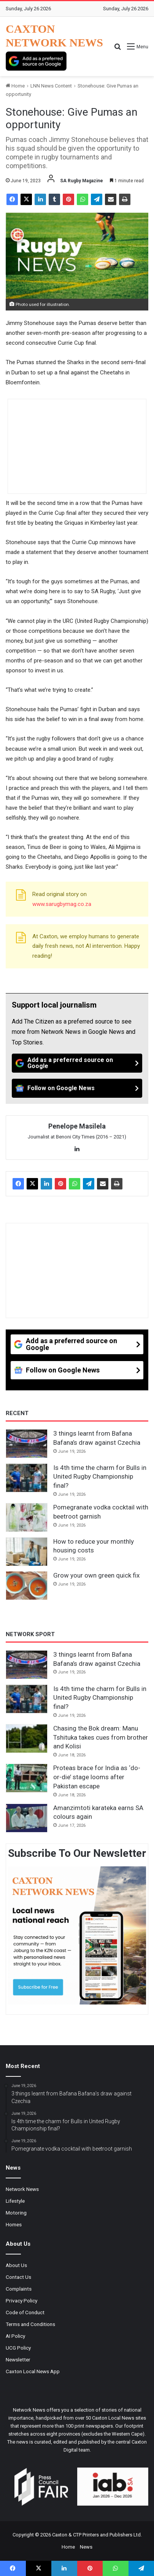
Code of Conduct (25, 2312)
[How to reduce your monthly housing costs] (27, 1551)
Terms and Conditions (30, 2324)
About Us (16, 2265)
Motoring (16, 2213)
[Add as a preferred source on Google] (36, 61)
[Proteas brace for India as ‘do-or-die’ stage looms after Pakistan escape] (27, 1778)
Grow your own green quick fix (96, 1575)
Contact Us (18, 2277)
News (86, 2547)
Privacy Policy (21, 2300)
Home (15, 86)
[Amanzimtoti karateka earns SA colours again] (27, 1818)
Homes (14, 2224)
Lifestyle (15, 2201)
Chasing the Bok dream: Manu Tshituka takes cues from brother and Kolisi (100, 1737)
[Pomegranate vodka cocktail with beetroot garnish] (27, 1517)
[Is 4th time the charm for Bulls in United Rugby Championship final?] (27, 1477)
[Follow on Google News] (77, 1088)
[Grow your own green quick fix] (27, 1585)
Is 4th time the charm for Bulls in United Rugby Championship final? (99, 1477)
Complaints (19, 2289)
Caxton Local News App (33, 2371)
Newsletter (18, 2359)
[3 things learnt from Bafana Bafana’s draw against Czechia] (27, 1443)
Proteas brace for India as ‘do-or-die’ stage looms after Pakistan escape (96, 1777)
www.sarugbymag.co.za (61, 904)
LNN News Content (51, 86)
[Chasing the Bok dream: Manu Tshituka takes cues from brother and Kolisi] (27, 1738)
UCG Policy (18, 2348)
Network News (22, 2189)
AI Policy (15, 2336)
